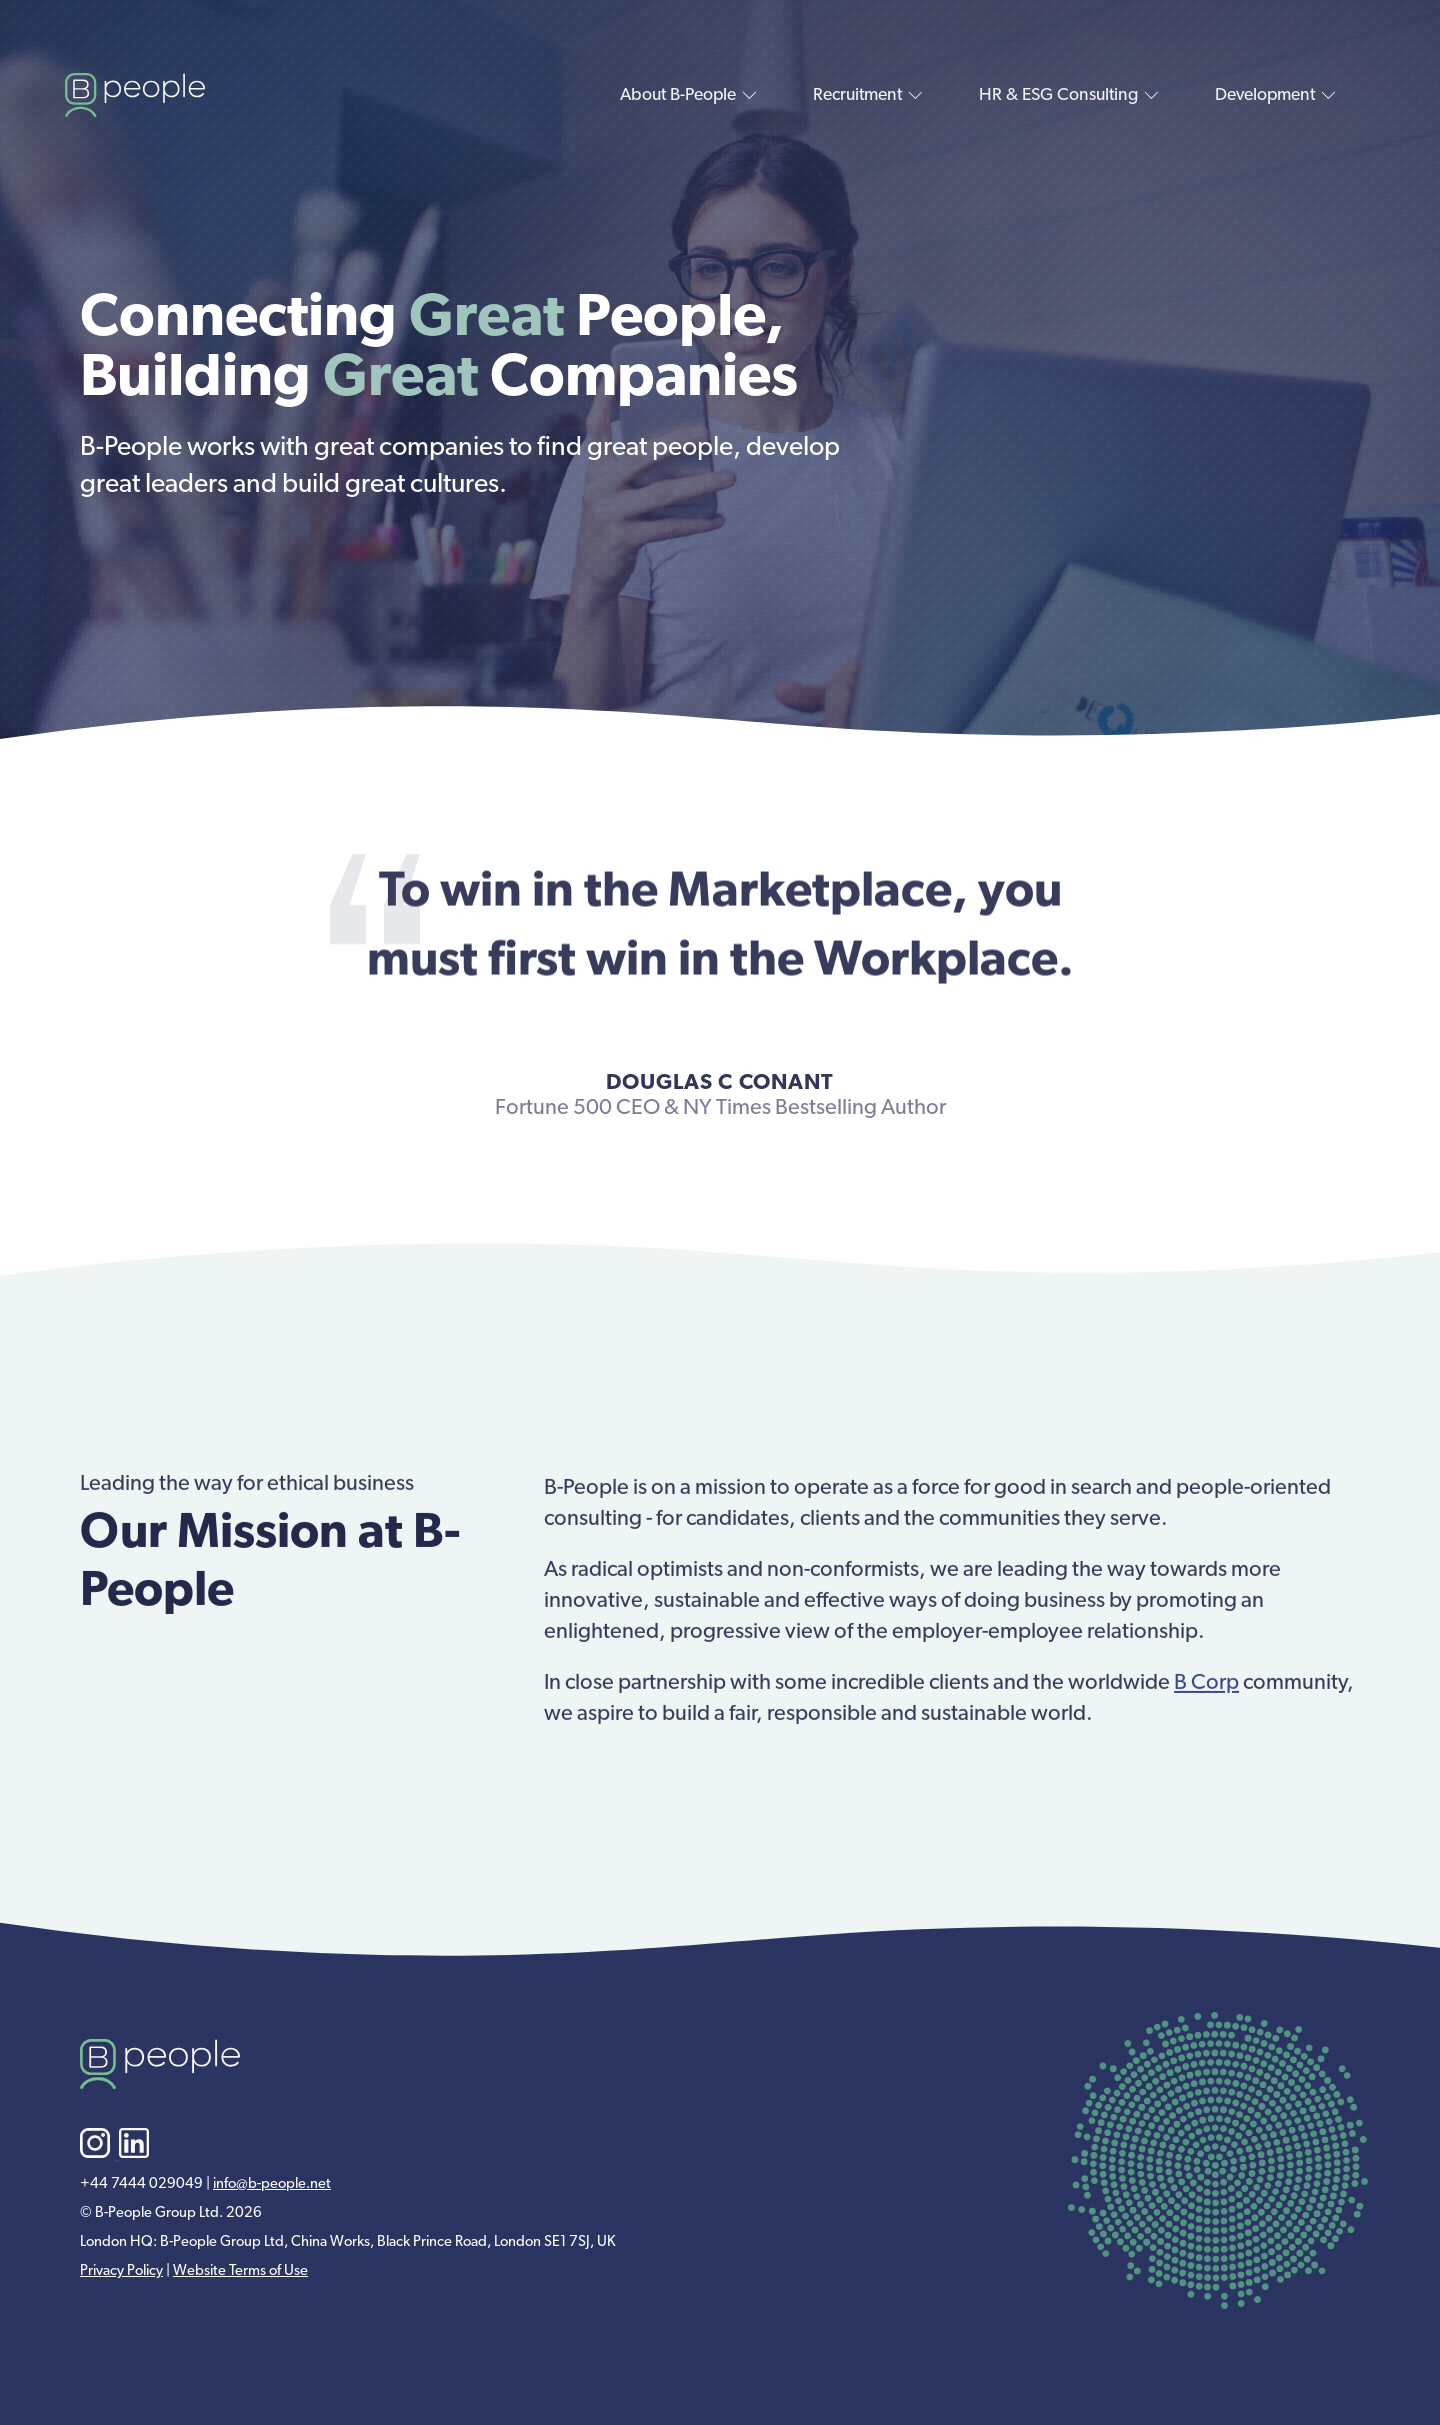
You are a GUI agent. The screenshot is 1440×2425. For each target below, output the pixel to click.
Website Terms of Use (240, 2271)
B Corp (1206, 1700)
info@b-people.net (272, 2184)
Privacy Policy (121, 2271)
